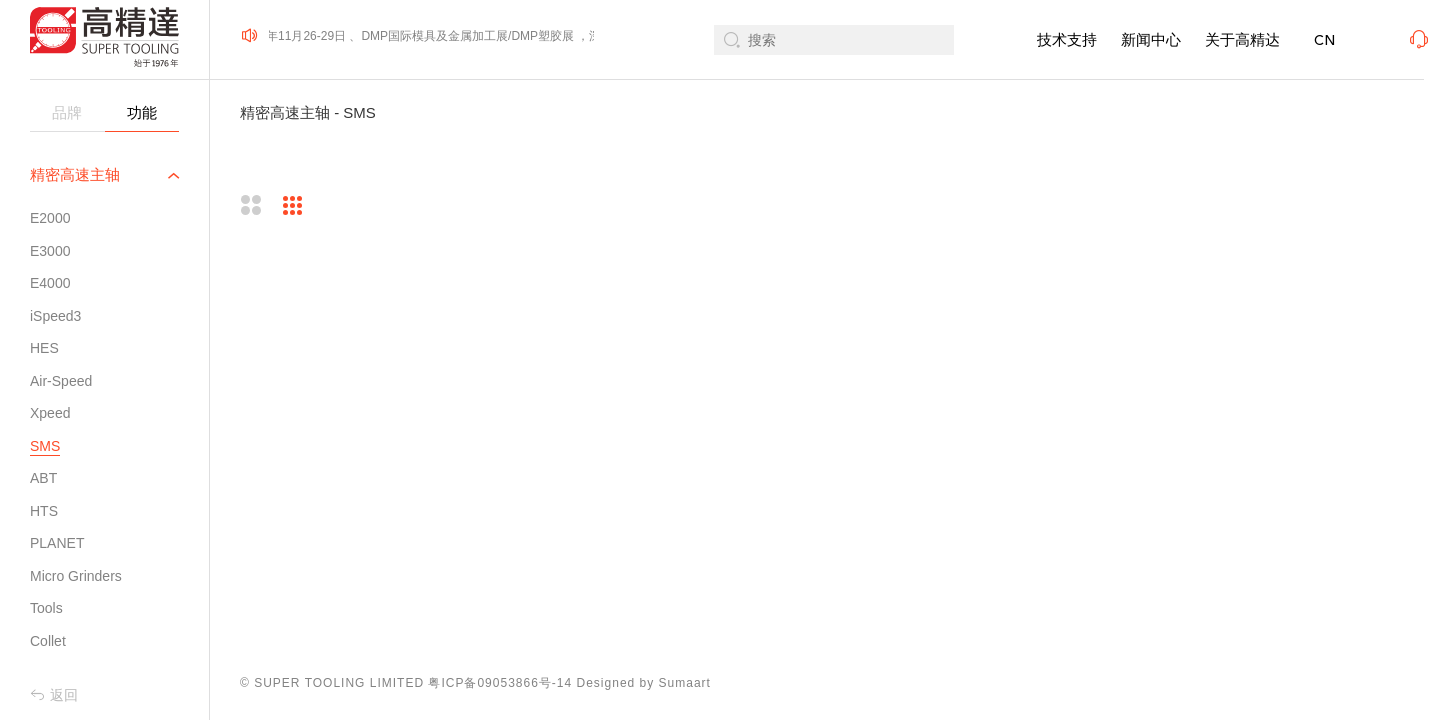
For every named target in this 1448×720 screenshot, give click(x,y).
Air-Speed (61, 381)
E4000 (50, 283)
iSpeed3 (55, 316)
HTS (44, 511)
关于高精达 (1242, 39)
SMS (45, 446)
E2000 (50, 218)
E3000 (50, 251)
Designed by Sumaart (644, 683)
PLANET (57, 543)
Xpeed (50, 413)
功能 (142, 112)
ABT (43, 478)
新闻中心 (1151, 39)
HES (44, 348)
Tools (46, 608)
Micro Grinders (76, 576)
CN (1324, 40)
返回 (54, 695)
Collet (48, 641)
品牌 (67, 112)
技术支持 (1067, 39)
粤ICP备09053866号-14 (500, 683)
